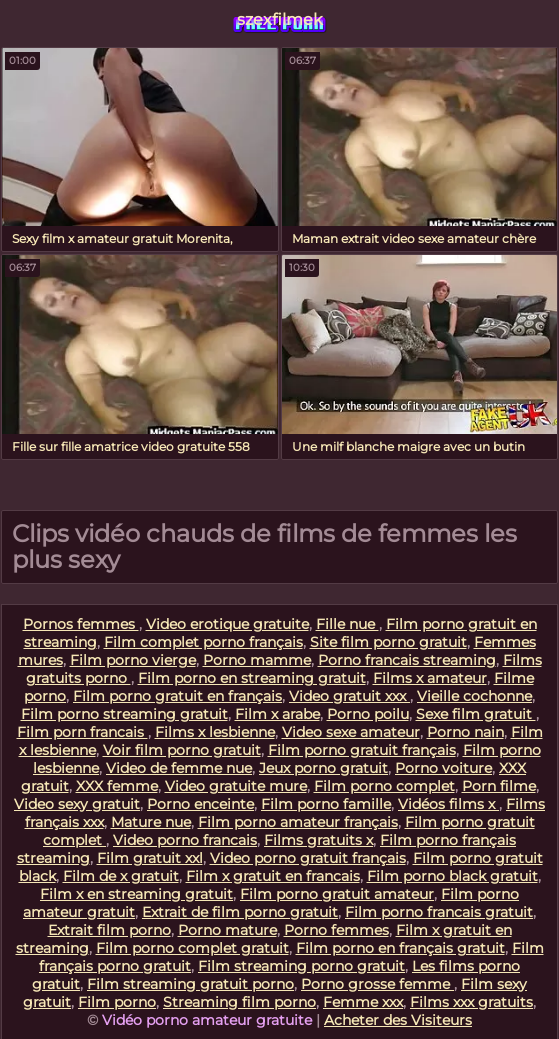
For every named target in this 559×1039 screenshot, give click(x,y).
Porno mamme (257, 660)
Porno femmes (336, 930)
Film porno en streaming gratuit (252, 678)
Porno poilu (368, 714)
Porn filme (499, 786)
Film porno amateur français (298, 822)
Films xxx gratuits (471, 1002)
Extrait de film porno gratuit (240, 912)
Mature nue (151, 822)
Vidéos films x (448, 804)
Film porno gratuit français (362, 750)
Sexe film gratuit (476, 714)
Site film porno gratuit (388, 642)
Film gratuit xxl (150, 858)
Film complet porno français (203, 642)
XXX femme (117, 786)
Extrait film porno (109, 930)
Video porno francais (185, 840)
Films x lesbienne (215, 732)
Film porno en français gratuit (400, 948)
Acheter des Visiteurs (398, 1020)
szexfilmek (280, 19)
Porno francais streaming (407, 660)
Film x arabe (277, 714)
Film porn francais (82, 732)
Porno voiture (443, 768)
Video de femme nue (179, 768)
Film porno (117, 1002)
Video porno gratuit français (308, 858)
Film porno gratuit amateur (337, 894)
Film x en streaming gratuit (136, 894)
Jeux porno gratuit (323, 768)
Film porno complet (384, 786)
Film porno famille (326, 804)
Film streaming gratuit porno (190, 984)
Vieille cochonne (474, 696)
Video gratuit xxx (349, 696)
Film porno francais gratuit (439, 912)
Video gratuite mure (236, 786)
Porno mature (227, 930)
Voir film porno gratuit (182, 750)
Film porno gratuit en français (177, 696)
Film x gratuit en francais (273, 876)
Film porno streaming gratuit (124, 714)
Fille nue (347, 624)
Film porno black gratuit (452, 876)
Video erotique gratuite (227, 624)
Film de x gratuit (121, 876)
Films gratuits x (318, 840)
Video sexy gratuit (77, 804)
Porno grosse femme (377, 984)
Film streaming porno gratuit (301, 966)
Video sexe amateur (351, 732)
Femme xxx (363, 1002)
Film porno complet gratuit (192, 948)
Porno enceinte (200, 804)
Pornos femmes (81, 624)
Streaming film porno (239, 1002)
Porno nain (465, 732)
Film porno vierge (133, 660)
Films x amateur (430, 678)
